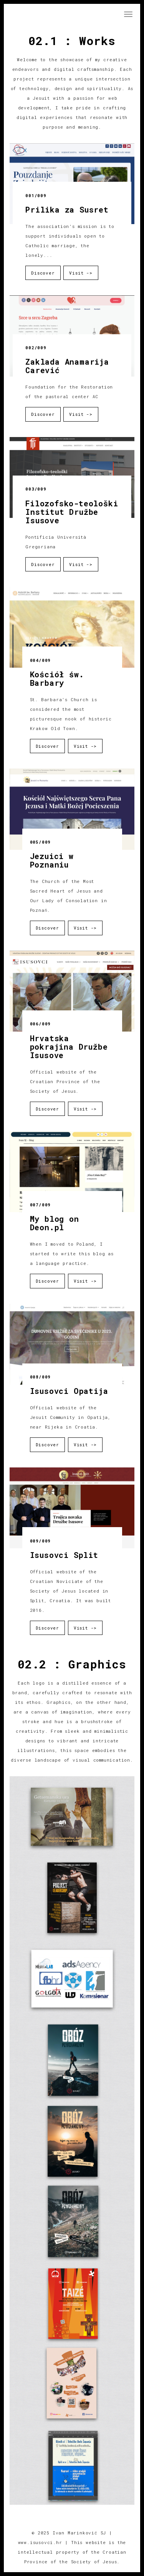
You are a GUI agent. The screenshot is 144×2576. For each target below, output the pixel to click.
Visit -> (80, 273)
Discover (43, 273)
